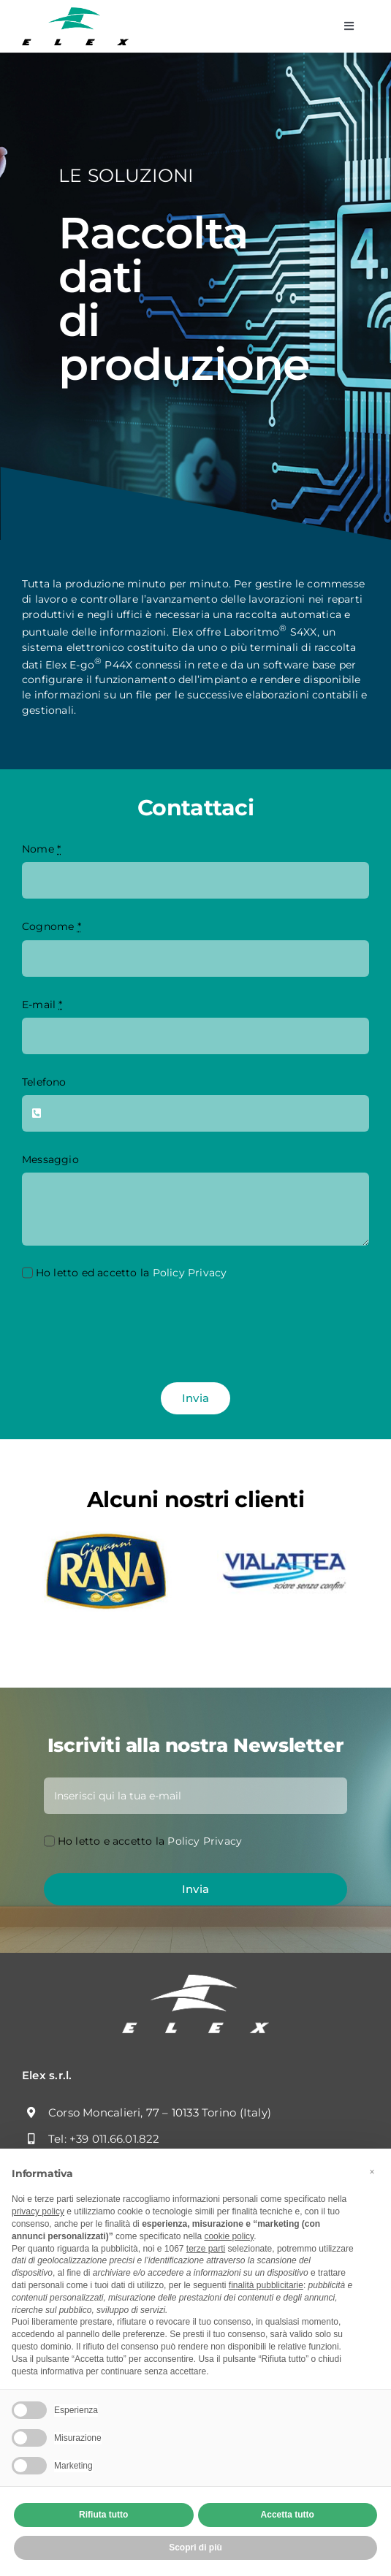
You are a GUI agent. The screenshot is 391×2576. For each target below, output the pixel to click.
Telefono (44, 1082)
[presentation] (133, 1333)
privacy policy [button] (38, 2211)
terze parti (205, 2249)
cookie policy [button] (229, 2236)
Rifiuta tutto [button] (103, 2515)
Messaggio (50, 1159)
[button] (372, 2172)
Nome (41, 849)
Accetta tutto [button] (287, 2515)
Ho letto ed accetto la (131, 1272)
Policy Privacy (190, 1272)
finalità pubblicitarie (266, 2285)
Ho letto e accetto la (150, 1841)
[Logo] (75, 12)
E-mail (42, 1004)
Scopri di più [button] (195, 2547)
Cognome (51, 926)
